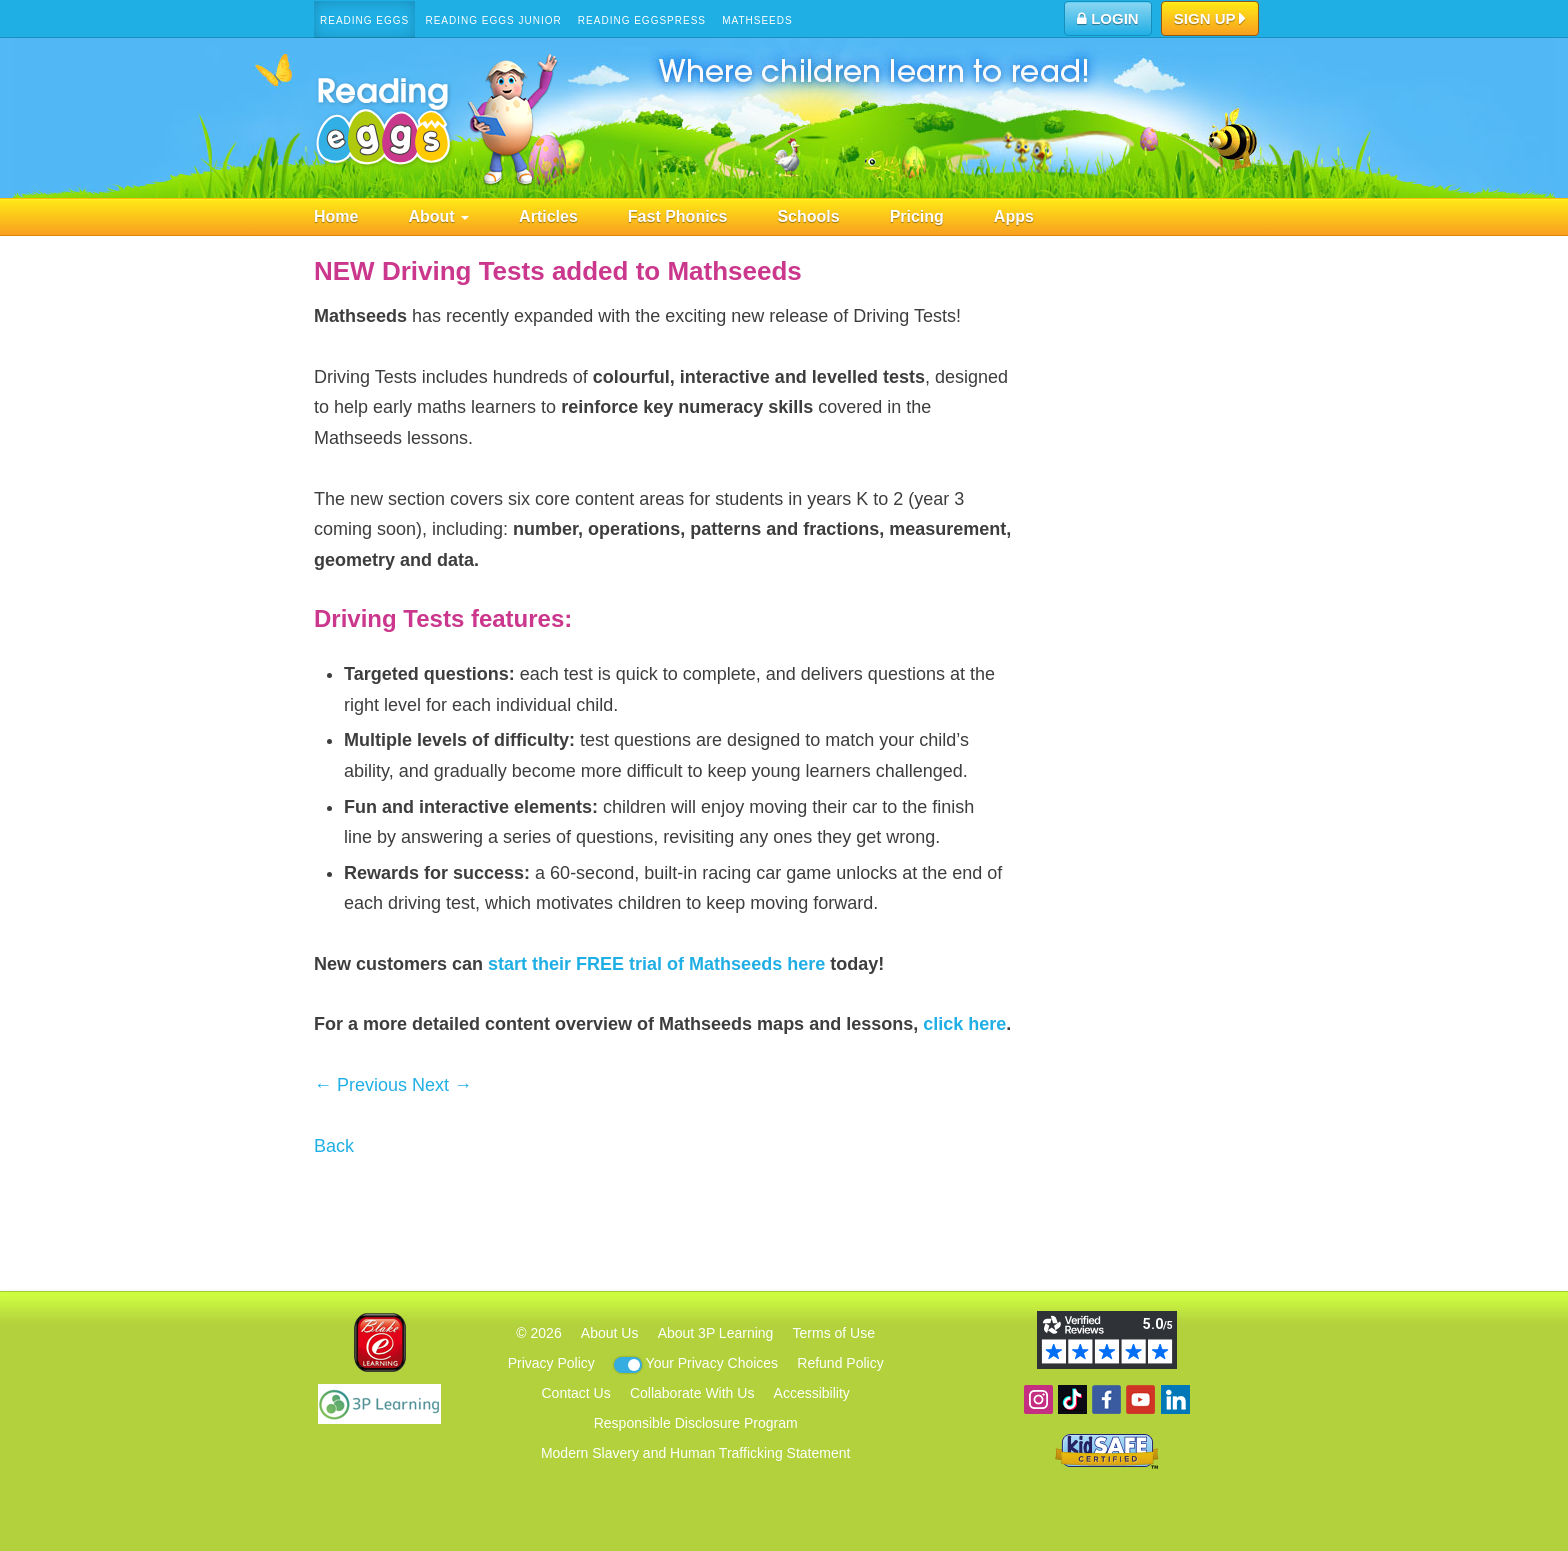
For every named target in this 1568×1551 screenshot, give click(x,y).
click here (964, 1024)
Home (336, 216)
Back (334, 1146)
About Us (610, 1333)
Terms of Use (834, 1333)
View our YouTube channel (1140, 1399)
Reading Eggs (364, 20)
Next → (442, 1085)
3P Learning (379, 1404)
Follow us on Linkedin (1175, 1399)
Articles (548, 216)
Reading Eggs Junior (493, 20)
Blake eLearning (380, 1342)
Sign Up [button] (1210, 20)
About (438, 216)
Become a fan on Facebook (1106, 1399)
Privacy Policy (551, 1363)
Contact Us (575, 1393)
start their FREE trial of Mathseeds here (656, 964)
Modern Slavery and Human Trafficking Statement (695, 1453)
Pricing (917, 216)
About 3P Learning (716, 1333)
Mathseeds (757, 20)
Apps (1014, 216)
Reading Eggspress (642, 20)
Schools (808, 216)
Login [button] (1108, 18)
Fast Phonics (678, 216)
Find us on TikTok (1072, 1399)
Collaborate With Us (692, 1393)
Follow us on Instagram (1038, 1399)
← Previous (360, 1085)
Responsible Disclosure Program (696, 1423)
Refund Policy (840, 1363)
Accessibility (812, 1393)
